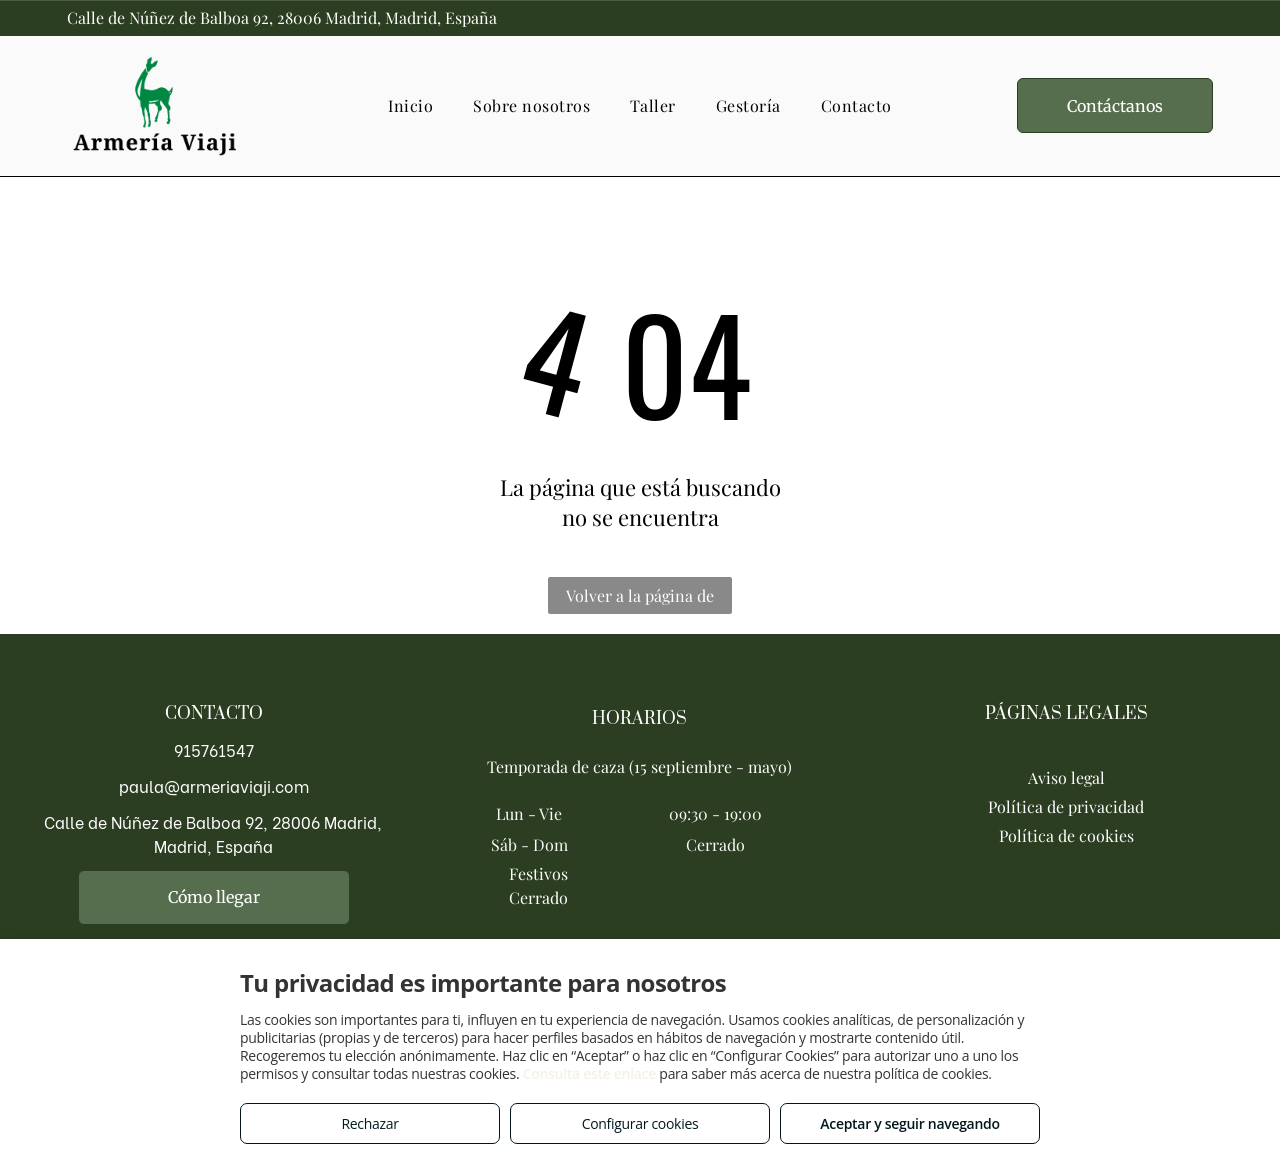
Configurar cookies (640, 1123)
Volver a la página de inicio (640, 599)
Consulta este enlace (589, 1073)
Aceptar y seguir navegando (909, 1123)
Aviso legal (1066, 777)
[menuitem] (410, 105)
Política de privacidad (1066, 806)
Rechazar (369, 1123)
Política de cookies (1066, 835)
